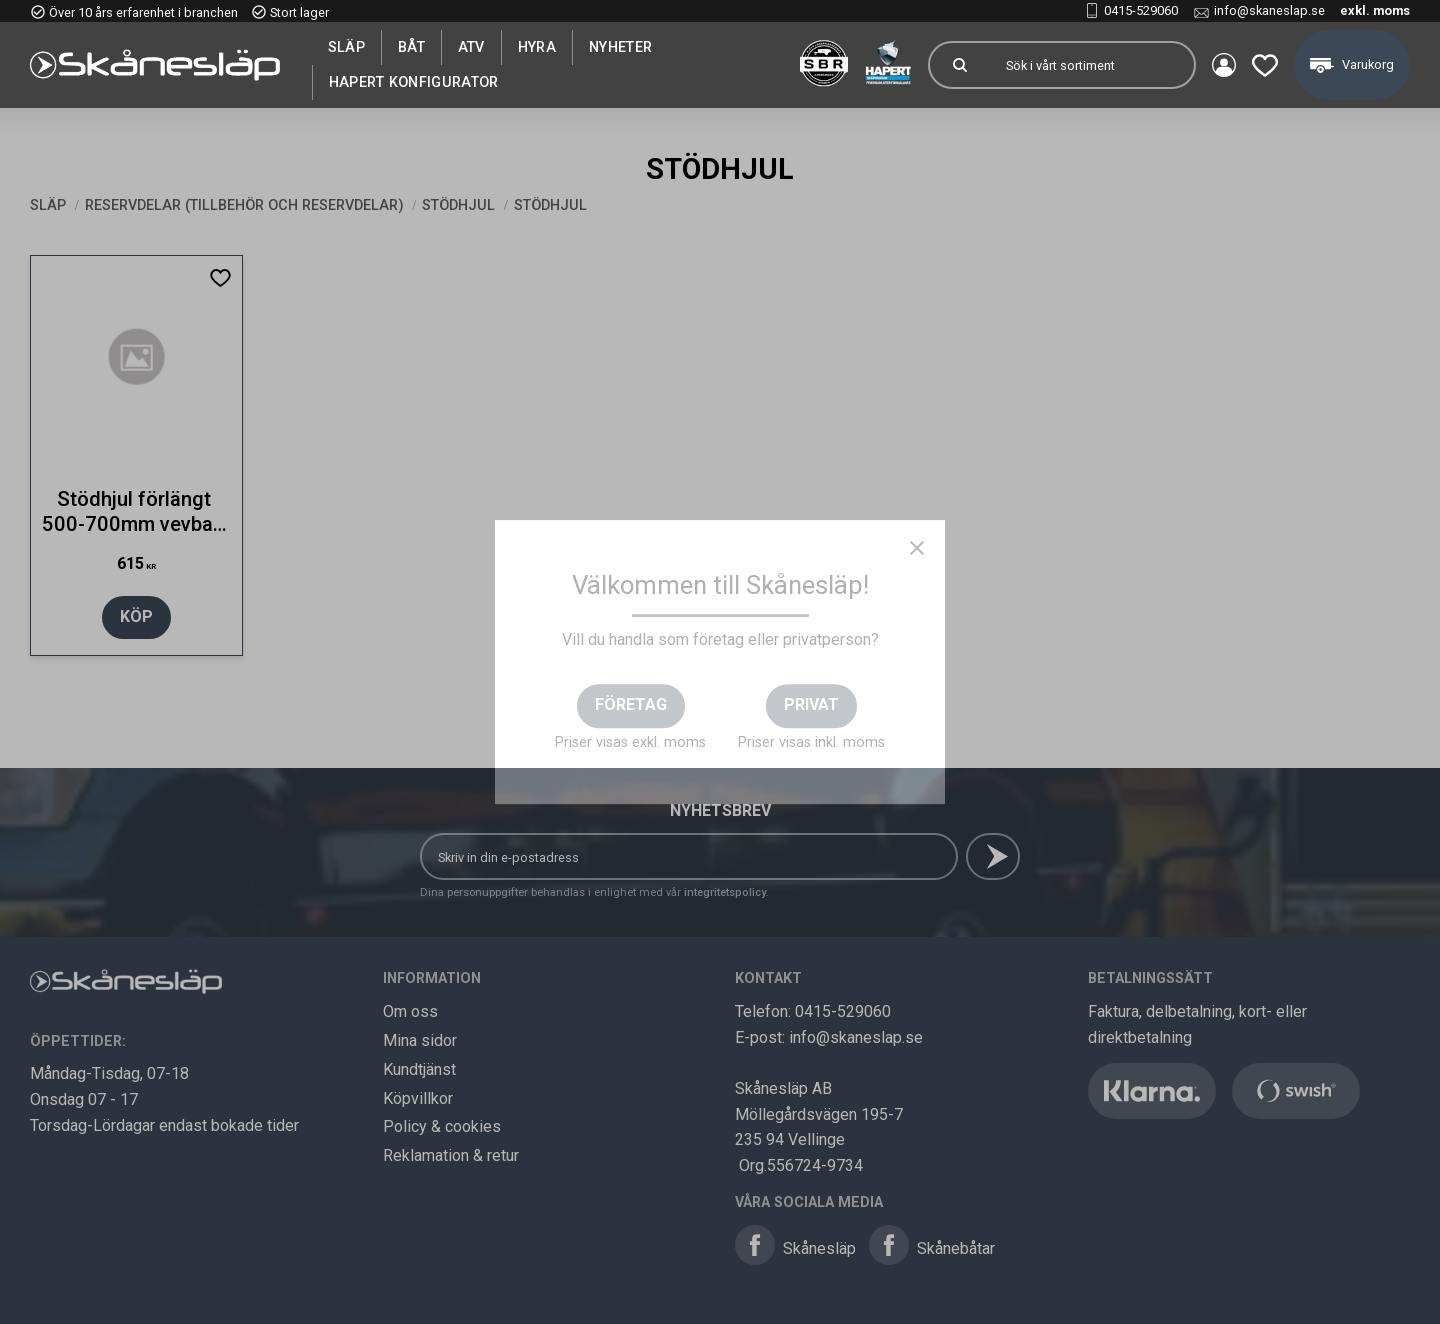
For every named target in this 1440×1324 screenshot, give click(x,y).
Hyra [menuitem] (537, 47)
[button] (1265, 65)
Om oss (410, 1011)
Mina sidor (420, 1040)
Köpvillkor (418, 1098)
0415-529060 (1141, 10)
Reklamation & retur (451, 1155)
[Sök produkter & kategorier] (1092, 65)
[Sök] (960, 65)
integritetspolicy (725, 892)
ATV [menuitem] (471, 47)
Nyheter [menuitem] (620, 47)
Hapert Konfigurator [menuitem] (414, 82)
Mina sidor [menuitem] (1224, 65)
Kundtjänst (419, 1069)
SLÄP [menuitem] (346, 47)
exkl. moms (1375, 10)
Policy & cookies (442, 1126)
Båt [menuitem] (411, 47)
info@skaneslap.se (1269, 10)
